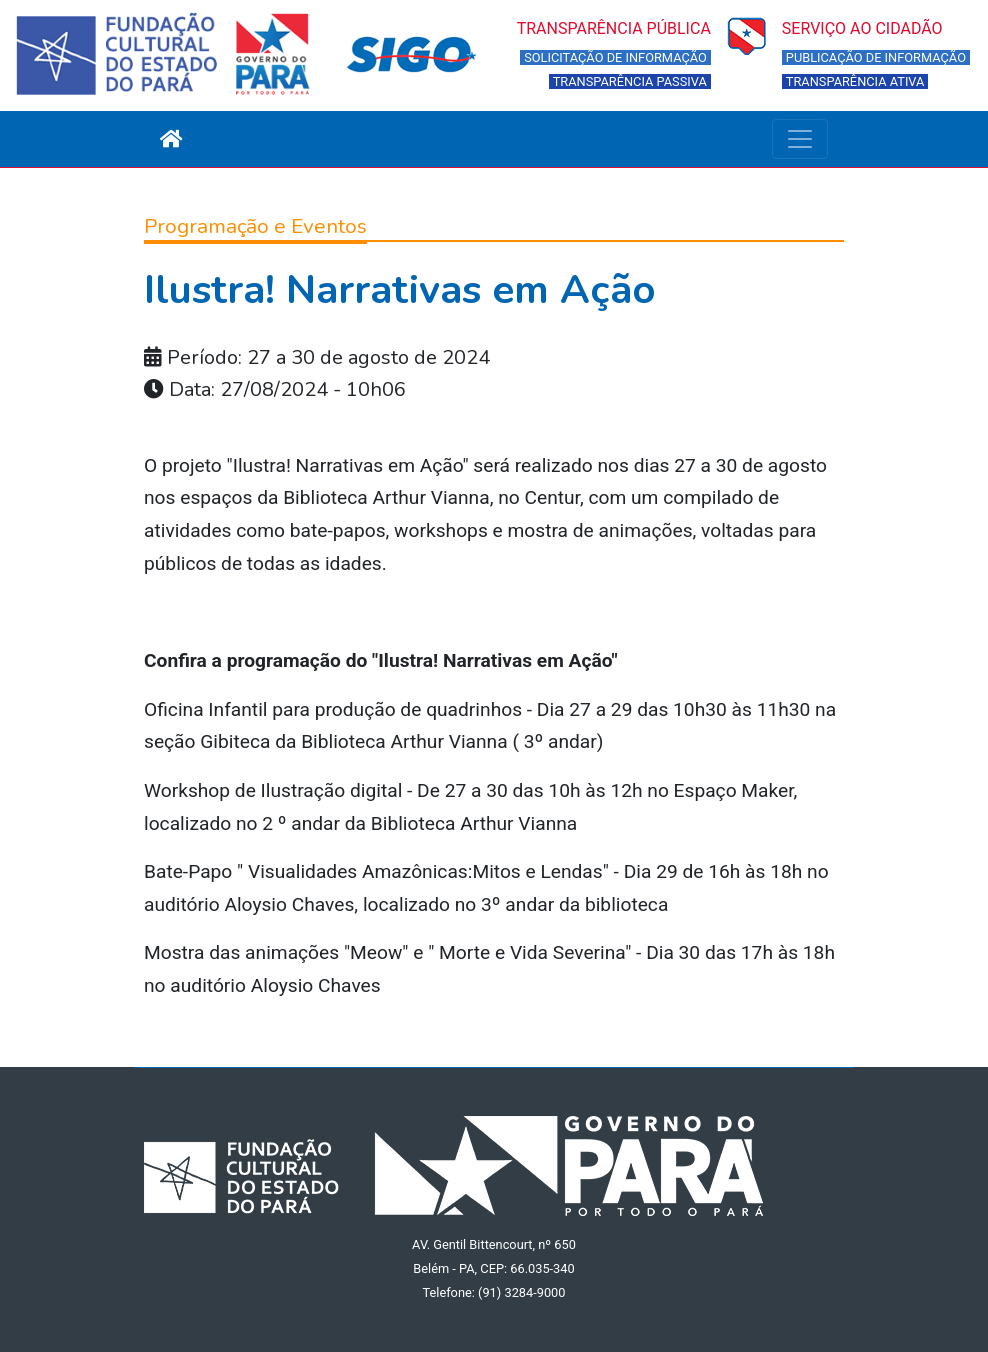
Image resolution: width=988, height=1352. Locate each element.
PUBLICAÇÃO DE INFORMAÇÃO (876, 57)
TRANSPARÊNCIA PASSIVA (630, 81)
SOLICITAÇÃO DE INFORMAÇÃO (615, 57)
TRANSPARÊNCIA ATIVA (855, 81)
